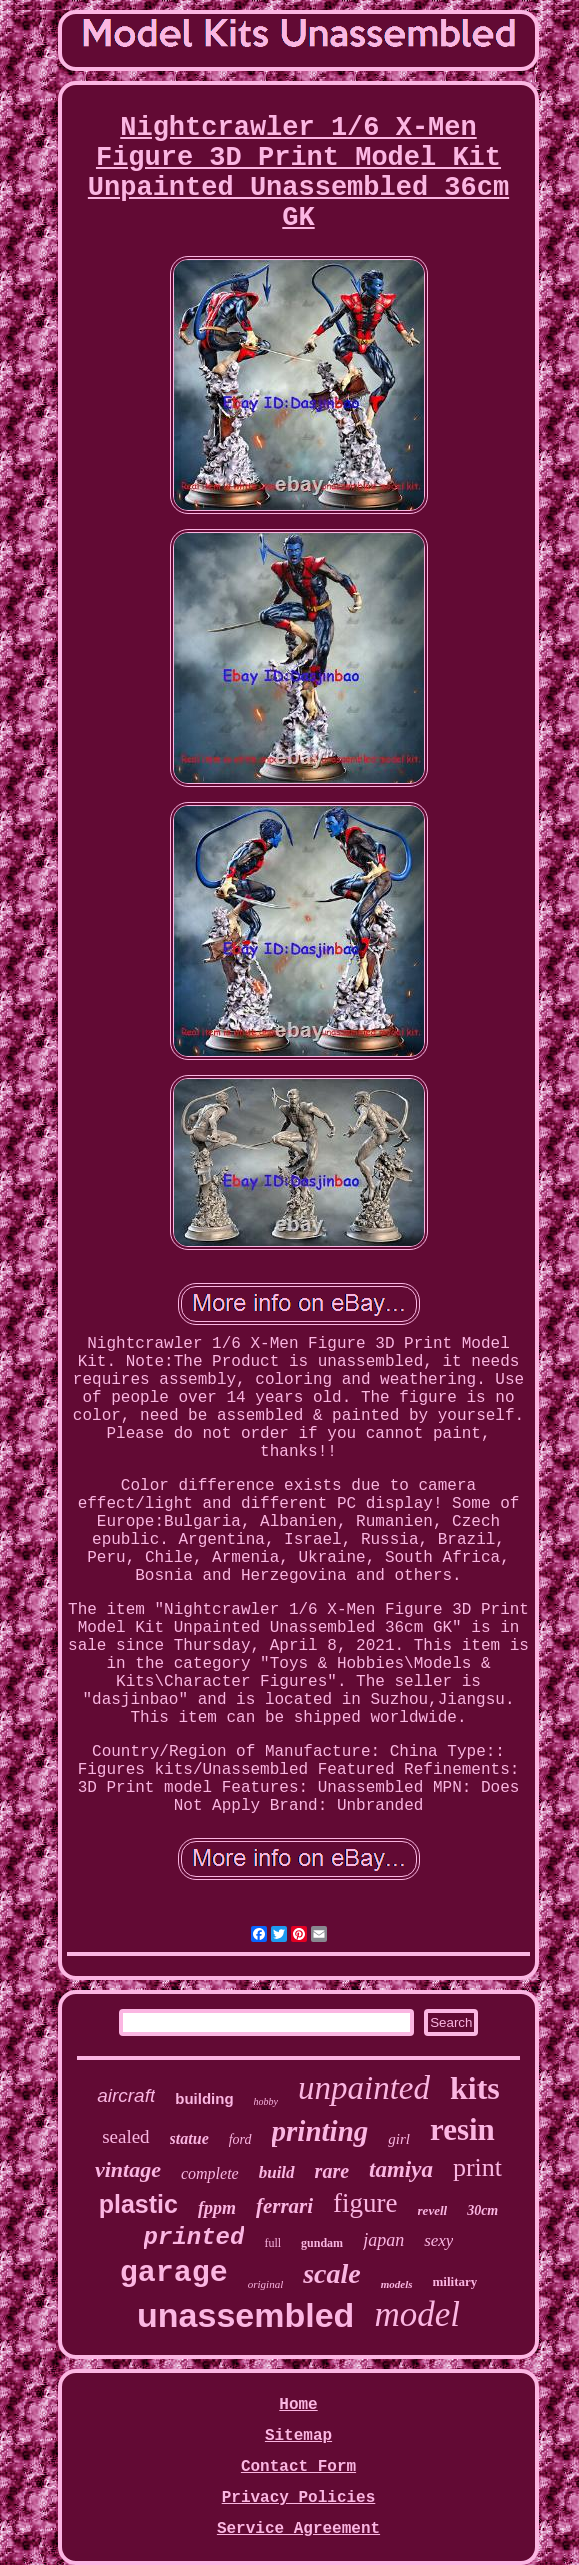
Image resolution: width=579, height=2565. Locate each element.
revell (433, 2210)
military (455, 2281)
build (277, 2172)
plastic (138, 2204)
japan (383, 2240)
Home (298, 2405)
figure (365, 2203)
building (204, 2098)
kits (475, 2088)
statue (189, 2138)
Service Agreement (298, 2529)
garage (174, 2273)
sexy (438, 2240)
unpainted (364, 2088)
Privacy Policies (299, 2498)
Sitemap (298, 2436)
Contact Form (298, 2467)
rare (332, 2171)
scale (332, 2273)
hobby (266, 2101)
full (272, 2243)
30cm (482, 2210)
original (265, 2284)
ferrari (284, 2206)
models (397, 2284)
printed (194, 2237)
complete (210, 2173)
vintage (128, 2169)
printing (320, 2131)
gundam (322, 2243)
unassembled (245, 2315)
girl (399, 2139)
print (477, 2167)
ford (240, 2139)
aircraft (126, 2095)
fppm (217, 2208)
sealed (125, 2136)
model (417, 2314)
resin (462, 2129)
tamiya (401, 2169)
